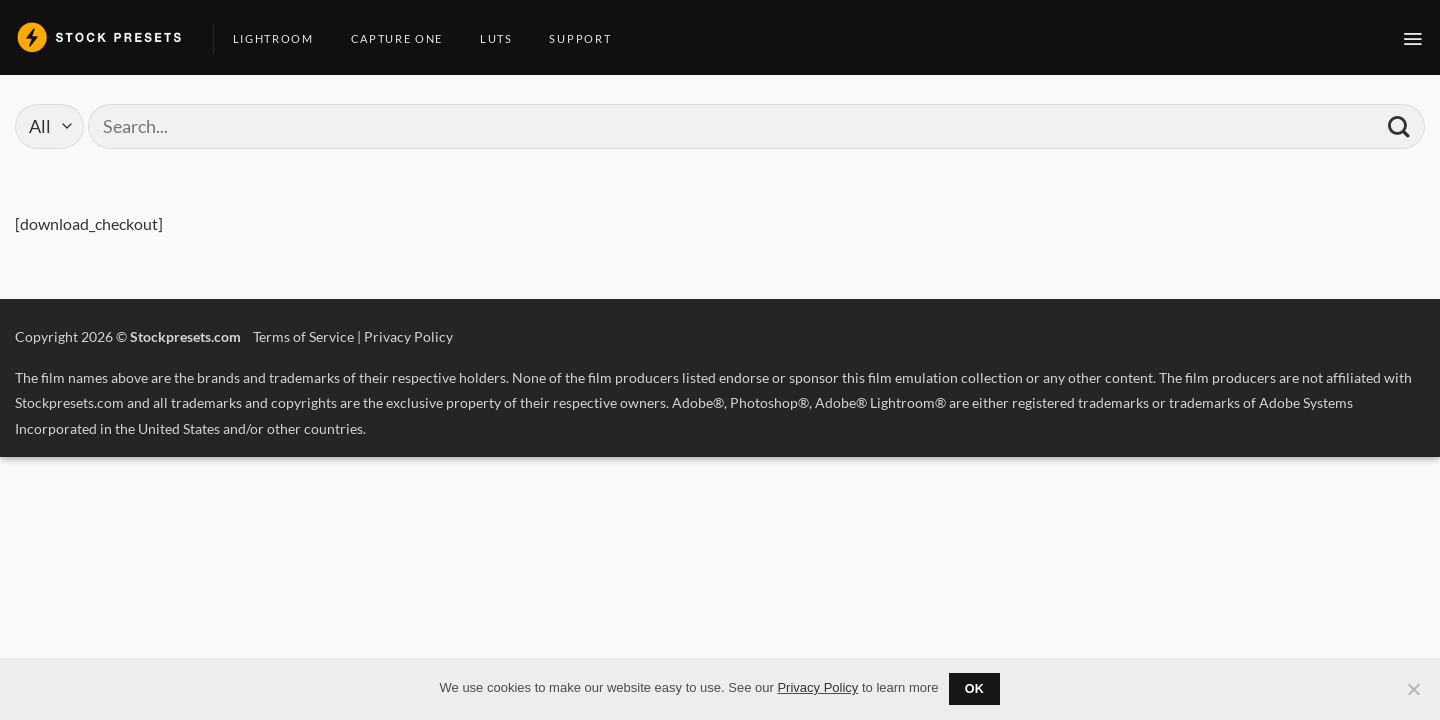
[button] (1413, 39)
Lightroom (281, 38)
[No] (1413, 695)
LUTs (504, 38)
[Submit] (1398, 126)
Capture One (404, 38)
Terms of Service (303, 336)
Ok (975, 689)
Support (587, 38)
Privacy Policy (408, 336)
